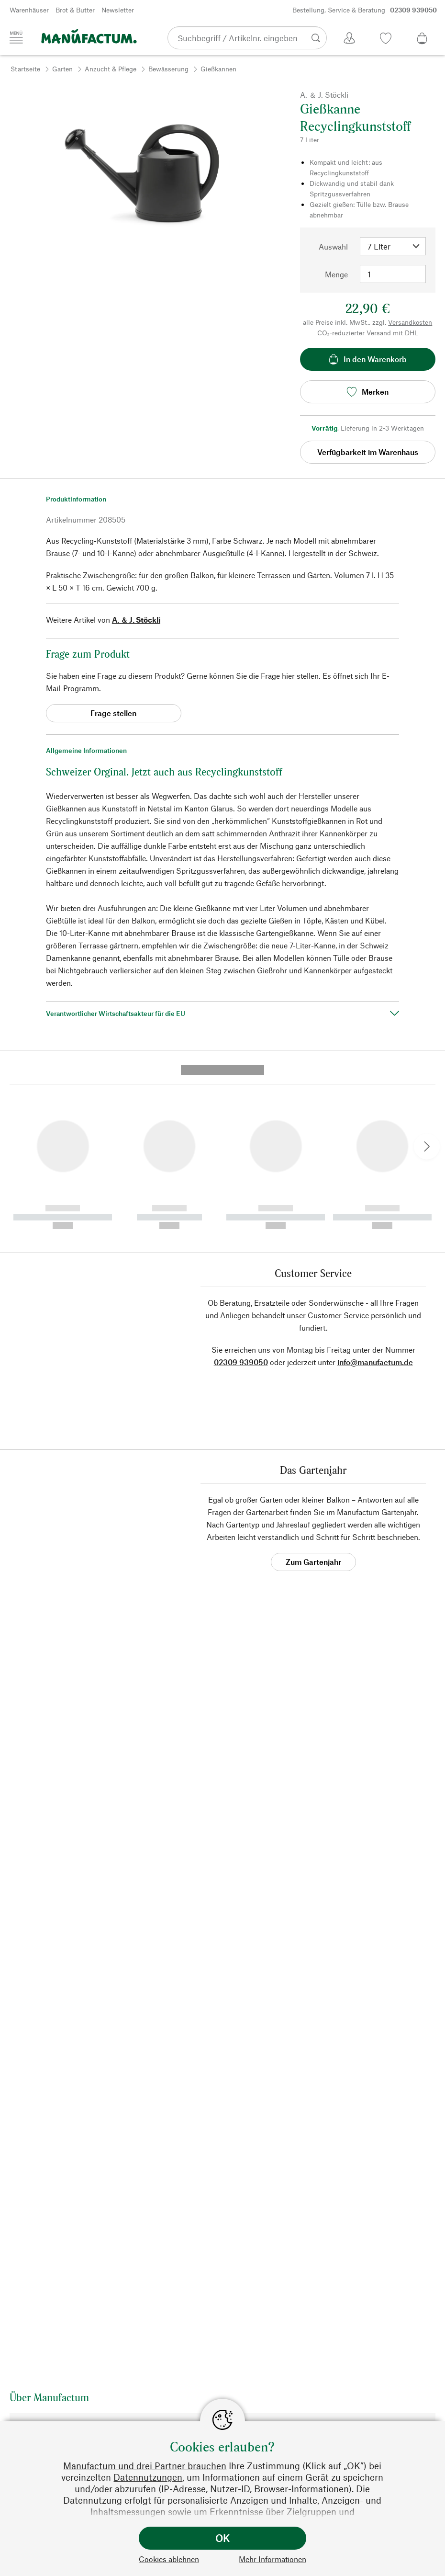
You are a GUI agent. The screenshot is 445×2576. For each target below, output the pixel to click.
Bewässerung (168, 69)
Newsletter (117, 10)
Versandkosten (410, 322)
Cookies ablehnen (169, 2559)
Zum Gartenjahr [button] (313, 1387)
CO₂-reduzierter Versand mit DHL (367, 333)
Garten (62, 69)
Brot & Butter (75, 10)
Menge (336, 274)
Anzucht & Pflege (110, 69)
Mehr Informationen (272, 2559)
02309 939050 (241, 1188)
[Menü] (16, 37)
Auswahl (333, 246)
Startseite (25, 69)
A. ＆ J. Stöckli (136, 619)
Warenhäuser (29, 10)
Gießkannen (218, 69)
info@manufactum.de (375, 1188)
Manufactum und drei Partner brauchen (144, 2465)
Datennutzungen (147, 2477)
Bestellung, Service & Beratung (364, 10)
